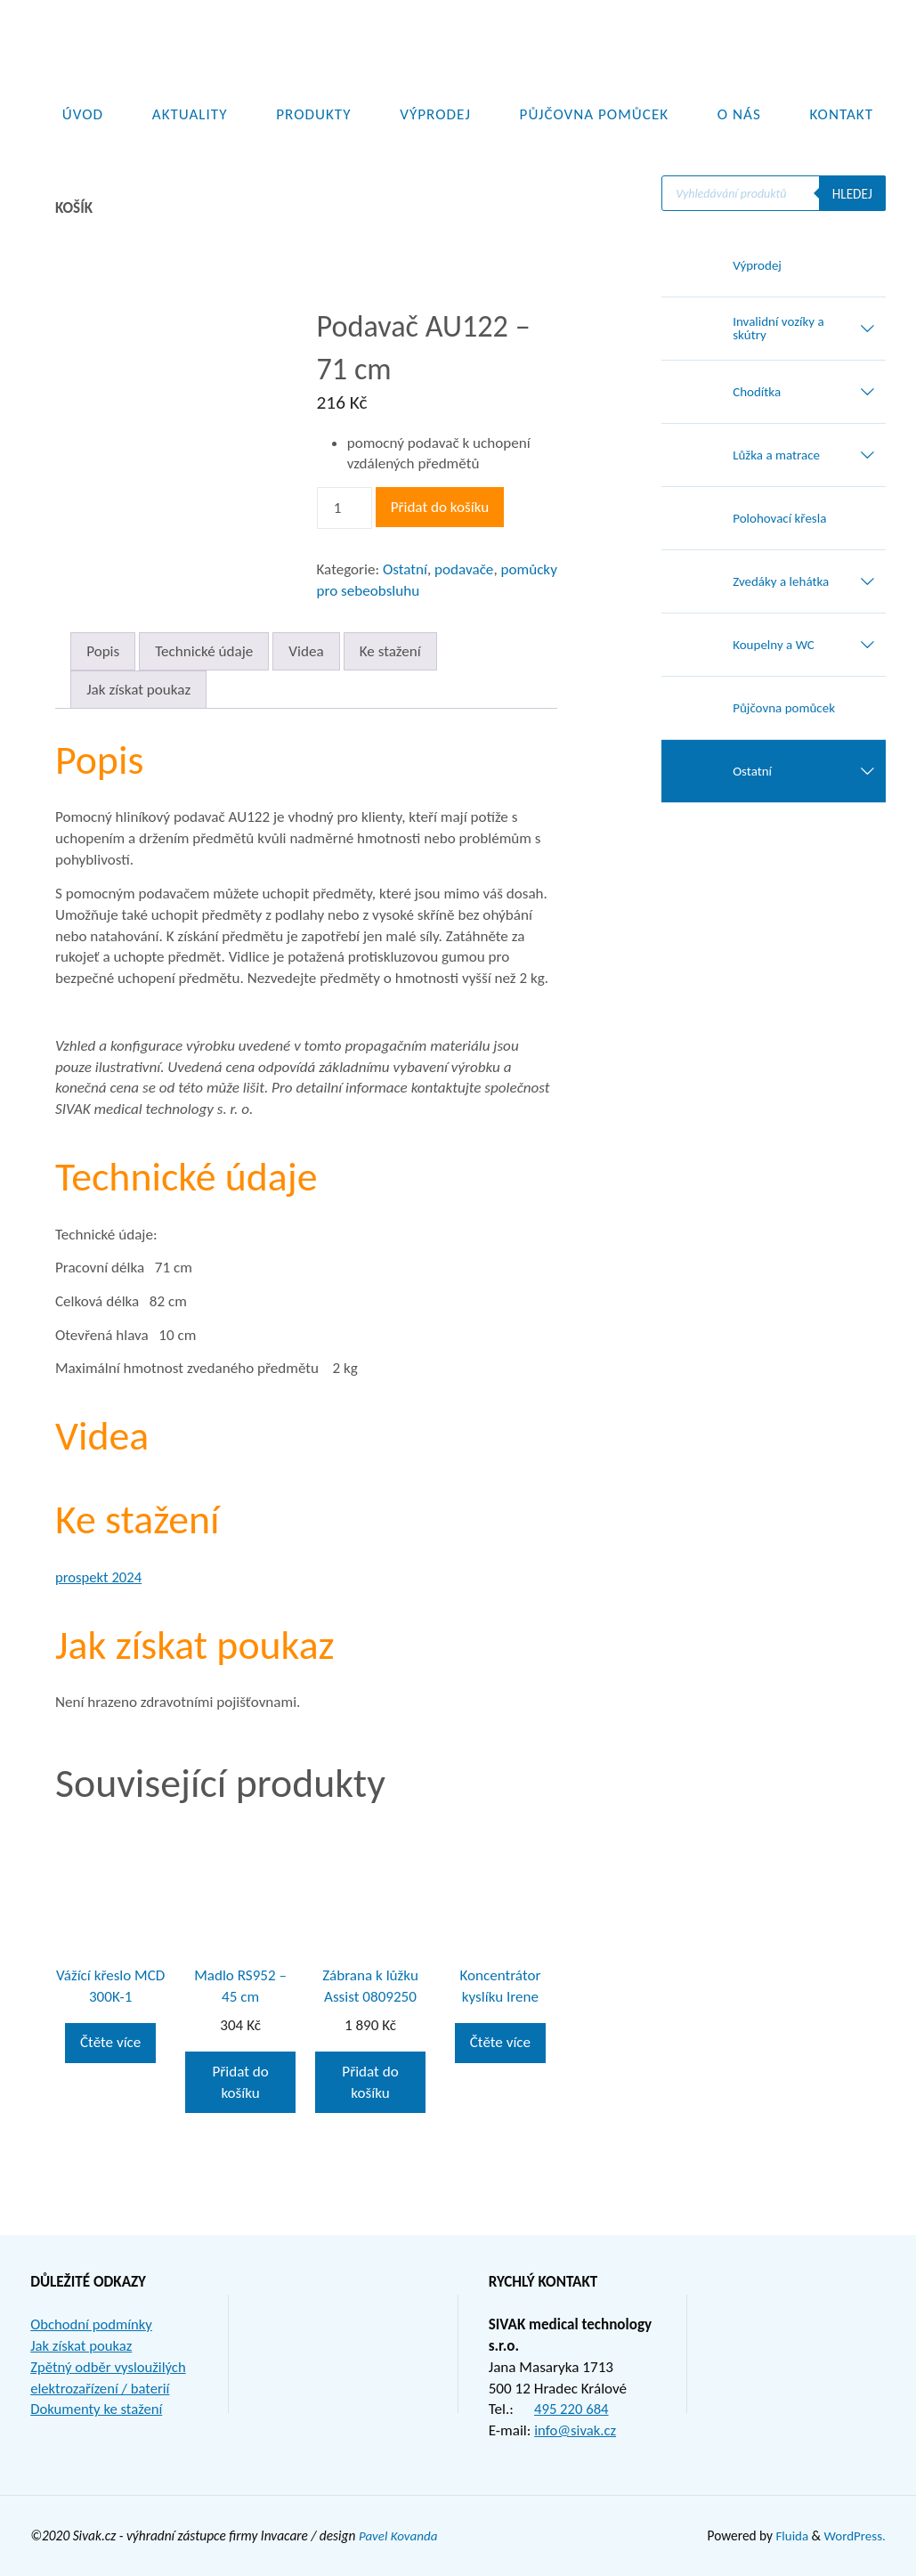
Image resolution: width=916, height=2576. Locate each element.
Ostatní (405, 569)
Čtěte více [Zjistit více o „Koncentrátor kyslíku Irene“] (500, 2042)
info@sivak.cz (576, 2430)
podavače (463, 569)
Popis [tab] (102, 651)
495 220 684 (572, 2409)
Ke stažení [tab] (390, 651)
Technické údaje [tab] (204, 651)
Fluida (788, 2535)
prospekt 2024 (99, 1577)
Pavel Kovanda (399, 2535)
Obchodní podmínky (92, 2324)
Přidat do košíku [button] (240, 2082)
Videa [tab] (305, 651)
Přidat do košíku (440, 507)
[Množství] (344, 508)
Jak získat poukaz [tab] (138, 689)
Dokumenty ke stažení (98, 2409)
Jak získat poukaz (82, 2345)
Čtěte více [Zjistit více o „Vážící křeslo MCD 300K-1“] (110, 2042)
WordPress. (854, 2535)
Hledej (851, 193)
